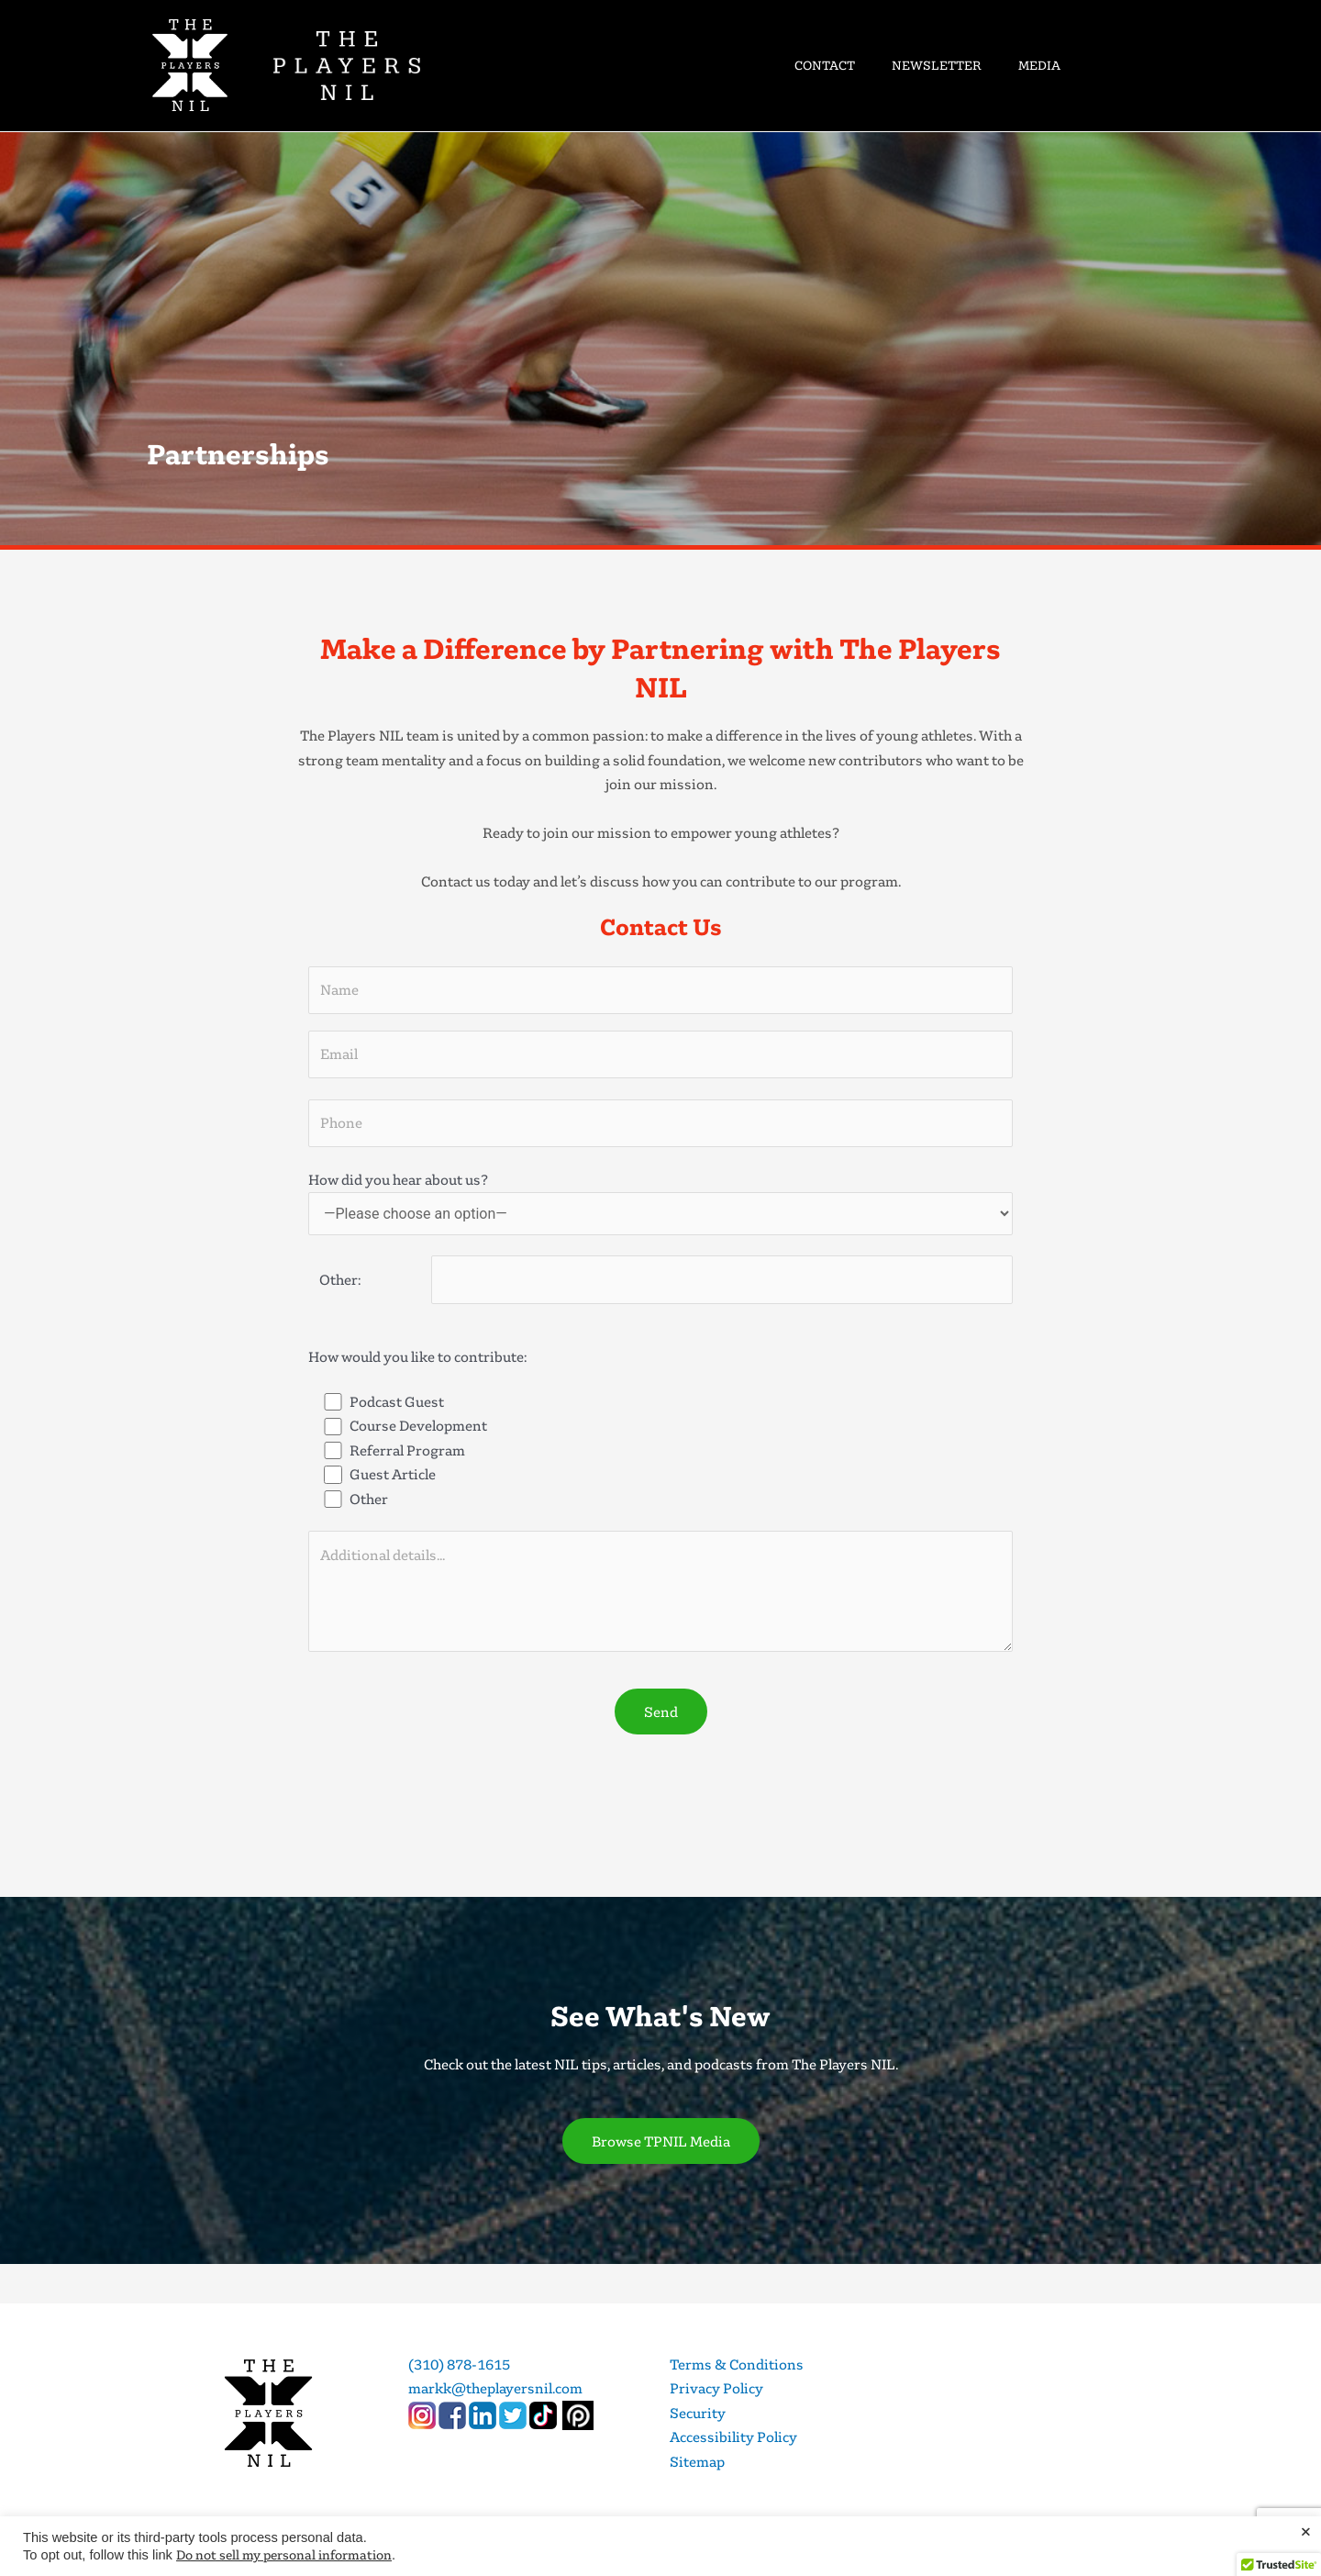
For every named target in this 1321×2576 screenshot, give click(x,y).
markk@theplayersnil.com (495, 2388)
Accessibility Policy (733, 2436)
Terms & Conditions (737, 2364)
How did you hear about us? (660, 1202)
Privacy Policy (716, 2388)
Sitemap (697, 2461)
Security (698, 2412)
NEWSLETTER (937, 64)
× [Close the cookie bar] (1306, 2531)
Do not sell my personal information (284, 2554)
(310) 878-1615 (459, 2364)
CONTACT (824, 64)
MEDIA (1039, 64)
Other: (334, 1279)
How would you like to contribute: (417, 1356)
